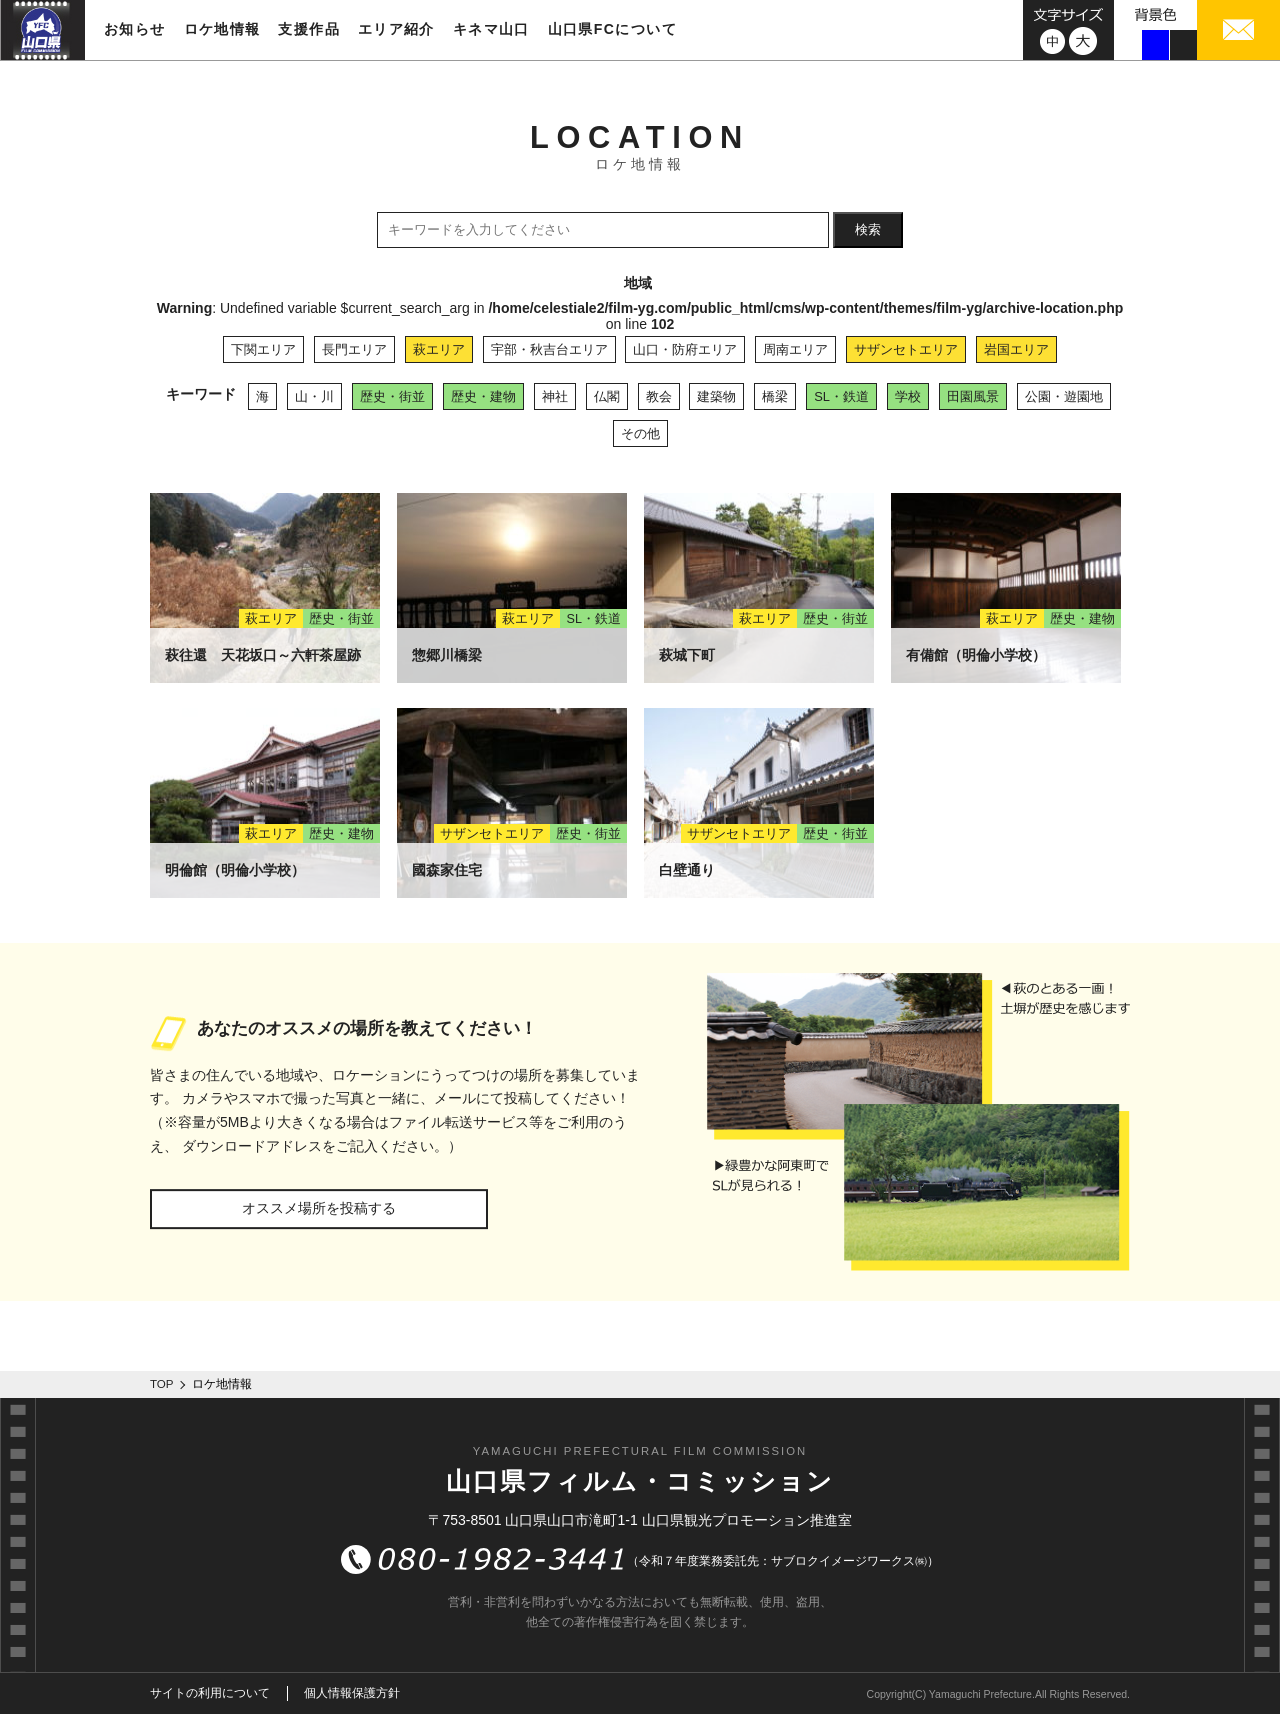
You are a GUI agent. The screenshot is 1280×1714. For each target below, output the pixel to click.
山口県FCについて (612, 29)
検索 (868, 229)
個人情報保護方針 (352, 1693)
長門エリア (354, 349)
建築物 (716, 396)
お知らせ (135, 29)
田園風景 (973, 396)
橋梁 (775, 396)
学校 (908, 396)
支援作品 (309, 29)
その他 (640, 433)
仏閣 (607, 396)
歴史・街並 (392, 396)
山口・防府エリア (685, 349)
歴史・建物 (483, 396)
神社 (555, 396)
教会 (659, 396)
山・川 (314, 396)
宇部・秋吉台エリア (549, 349)
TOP (162, 1384)
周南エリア (795, 349)
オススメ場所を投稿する (319, 1208)
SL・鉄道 (841, 396)
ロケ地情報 (222, 29)
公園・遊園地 (1064, 396)
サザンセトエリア (906, 349)
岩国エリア (1016, 349)
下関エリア (263, 349)
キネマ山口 (491, 29)
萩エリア (439, 349)
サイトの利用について (210, 1693)
